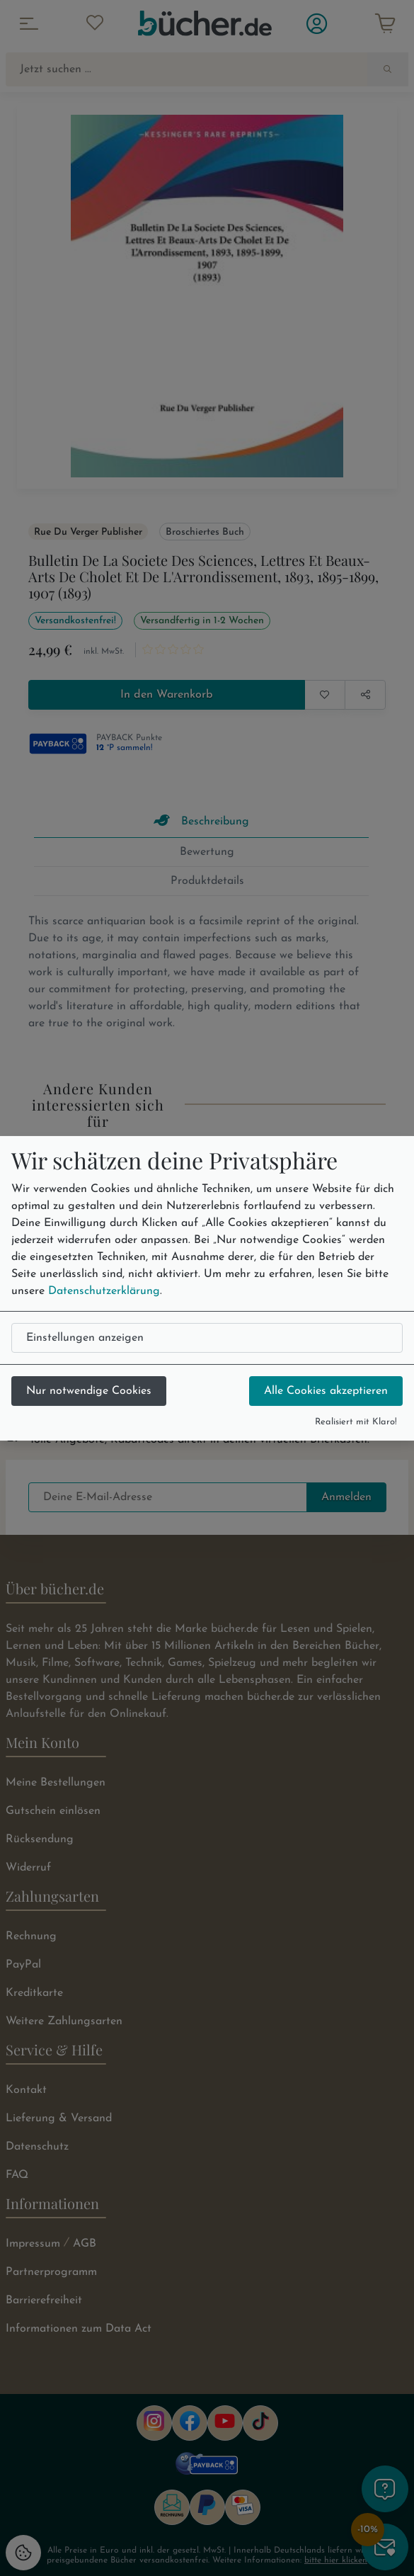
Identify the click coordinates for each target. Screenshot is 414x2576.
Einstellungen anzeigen (85, 1338)
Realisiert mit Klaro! (356, 1421)
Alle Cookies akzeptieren (326, 1391)
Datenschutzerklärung (104, 1291)
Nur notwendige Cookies (88, 1391)
